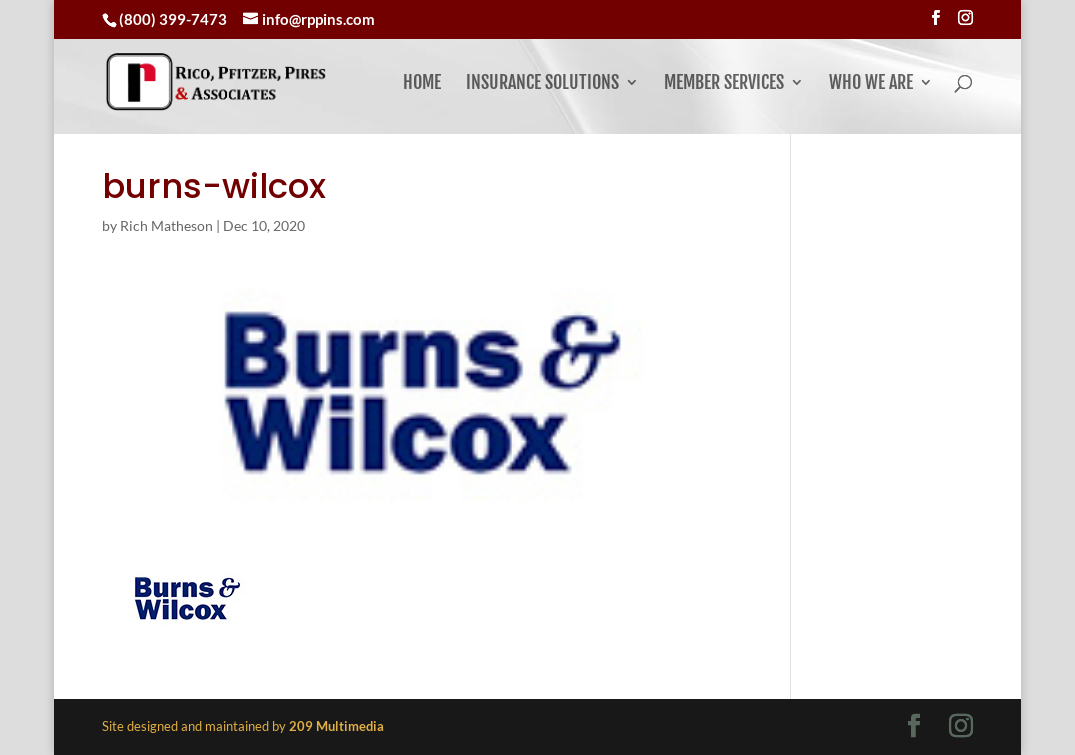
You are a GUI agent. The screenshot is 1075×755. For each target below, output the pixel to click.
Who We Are (871, 84)
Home (422, 84)
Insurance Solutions (542, 84)
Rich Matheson (166, 225)
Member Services (724, 84)
